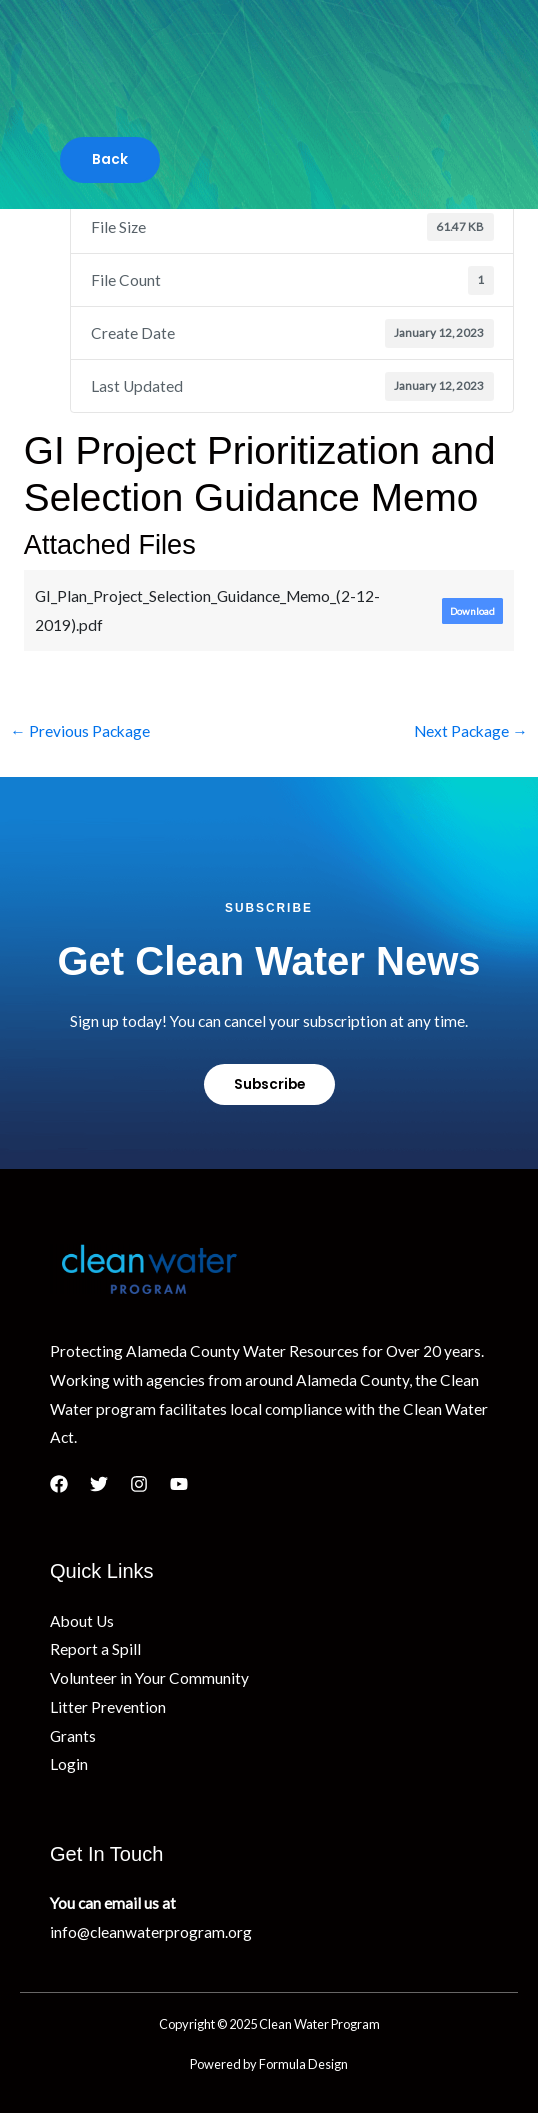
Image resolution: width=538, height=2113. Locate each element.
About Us (82, 1621)
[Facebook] (59, 1484)
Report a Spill (95, 1649)
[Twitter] (99, 1484)
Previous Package (80, 731)
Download (472, 611)
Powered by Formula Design (269, 2064)
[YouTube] (179, 1484)
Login (69, 1764)
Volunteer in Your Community (149, 1678)
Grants (73, 1736)
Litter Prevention (108, 1707)
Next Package (471, 731)
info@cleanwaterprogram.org (151, 1932)
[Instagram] (139, 1484)
